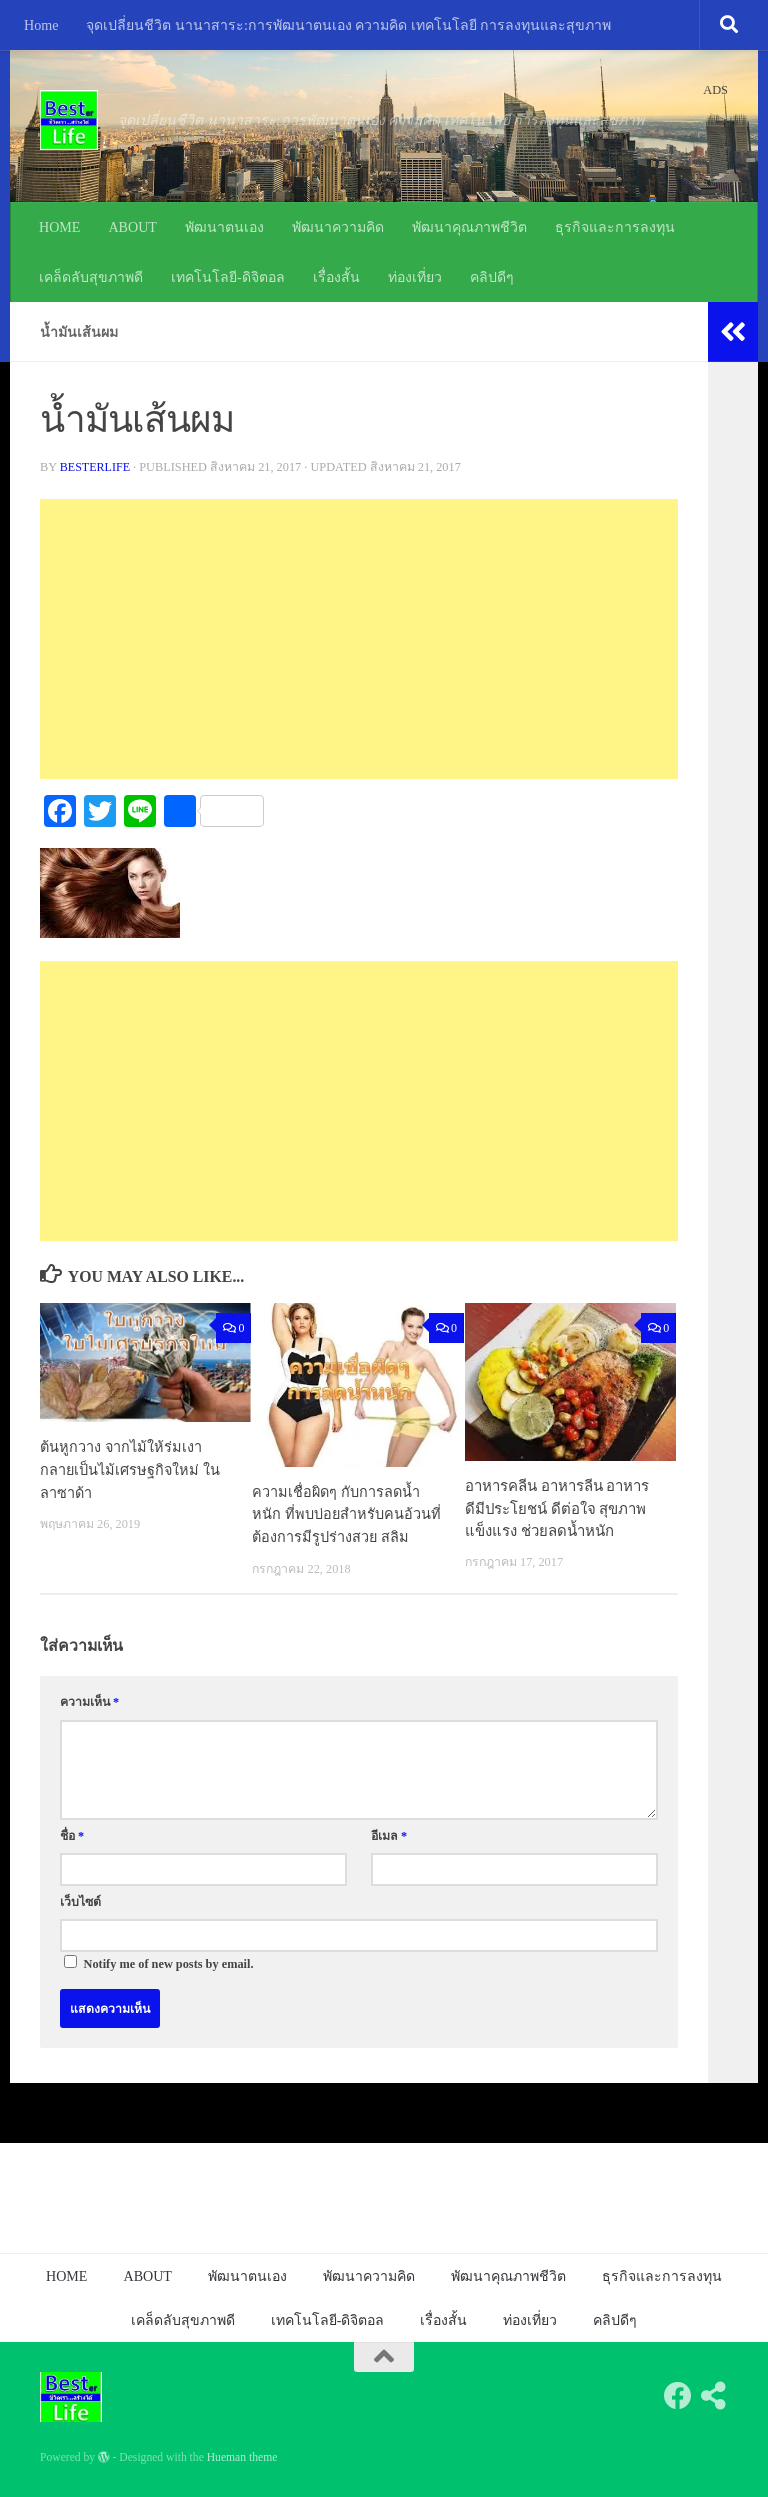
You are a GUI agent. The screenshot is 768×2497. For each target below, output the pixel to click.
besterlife (96, 467)
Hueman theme (242, 2456)
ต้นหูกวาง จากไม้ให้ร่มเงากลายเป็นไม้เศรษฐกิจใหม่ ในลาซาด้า (131, 1469)
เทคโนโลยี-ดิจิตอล (228, 277)
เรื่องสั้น (336, 277)
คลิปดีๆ (492, 277)
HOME (59, 227)
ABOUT (132, 227)
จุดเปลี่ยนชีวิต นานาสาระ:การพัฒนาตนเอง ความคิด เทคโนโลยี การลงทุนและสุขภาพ (348, 25)
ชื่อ (72, 1835)
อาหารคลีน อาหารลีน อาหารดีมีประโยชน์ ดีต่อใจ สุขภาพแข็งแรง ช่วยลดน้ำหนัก (557, 1508)
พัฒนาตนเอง (224, 227)
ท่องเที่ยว (415, 277)
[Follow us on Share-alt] (714, 2395)
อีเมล (389, 1835)
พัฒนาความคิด (338, 227)
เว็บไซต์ (80, 1901)
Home (41, 25)
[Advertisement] (359, 639)
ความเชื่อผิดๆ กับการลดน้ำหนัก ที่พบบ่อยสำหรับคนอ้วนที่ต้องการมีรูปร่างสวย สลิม (347, 1514)
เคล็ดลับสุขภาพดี (91, 277)
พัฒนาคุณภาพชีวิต (469, 227)
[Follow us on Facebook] (678, 2395)
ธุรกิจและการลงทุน (615, 227)
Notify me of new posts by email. (169, 1963)
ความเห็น (89, 1702)
